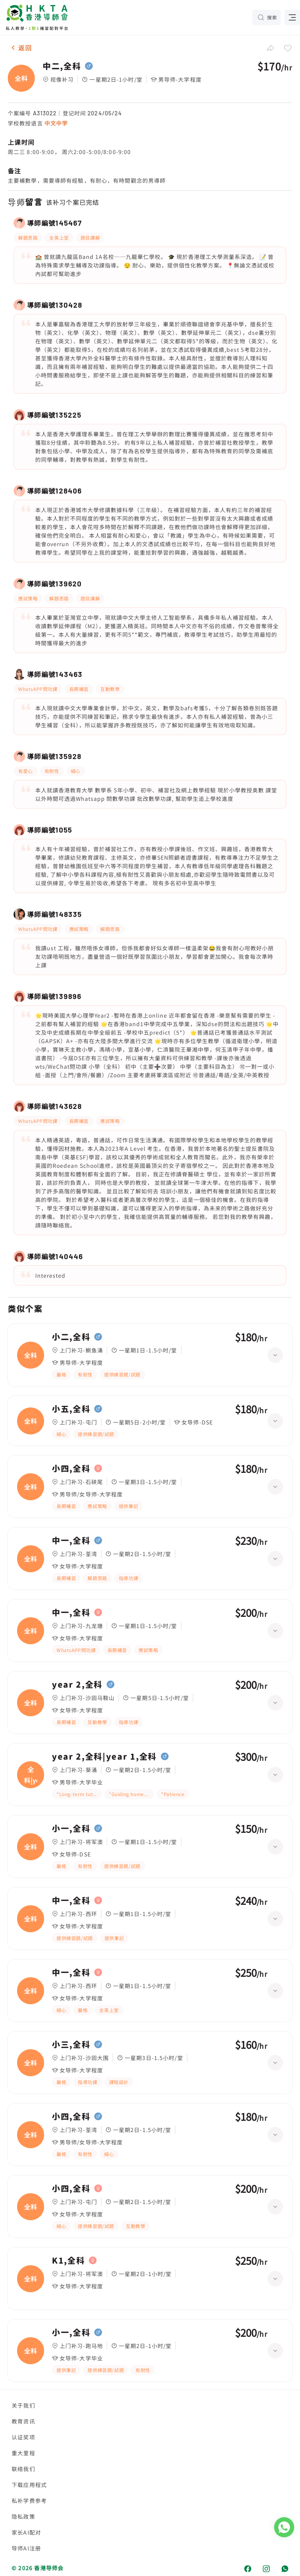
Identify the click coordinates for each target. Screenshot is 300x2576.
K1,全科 (68, 2260)
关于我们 (23, 2405)
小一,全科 (71, 1828)
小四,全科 (71, 1468)
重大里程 (23, 2453)
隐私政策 (23, 2516)
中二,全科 (62, 66)
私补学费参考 (29, 2500)
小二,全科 (71, 1337)
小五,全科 (71, 1409)
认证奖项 (23, 2437)
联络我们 (23, 2469)
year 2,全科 (77, 1684)
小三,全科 (71, 2044)
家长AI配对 (26, 2532)
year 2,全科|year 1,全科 (104, 1756)
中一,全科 (71, 1540)
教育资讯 (23, 2421)
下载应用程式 (29, 2485)
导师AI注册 (26, 2548)
